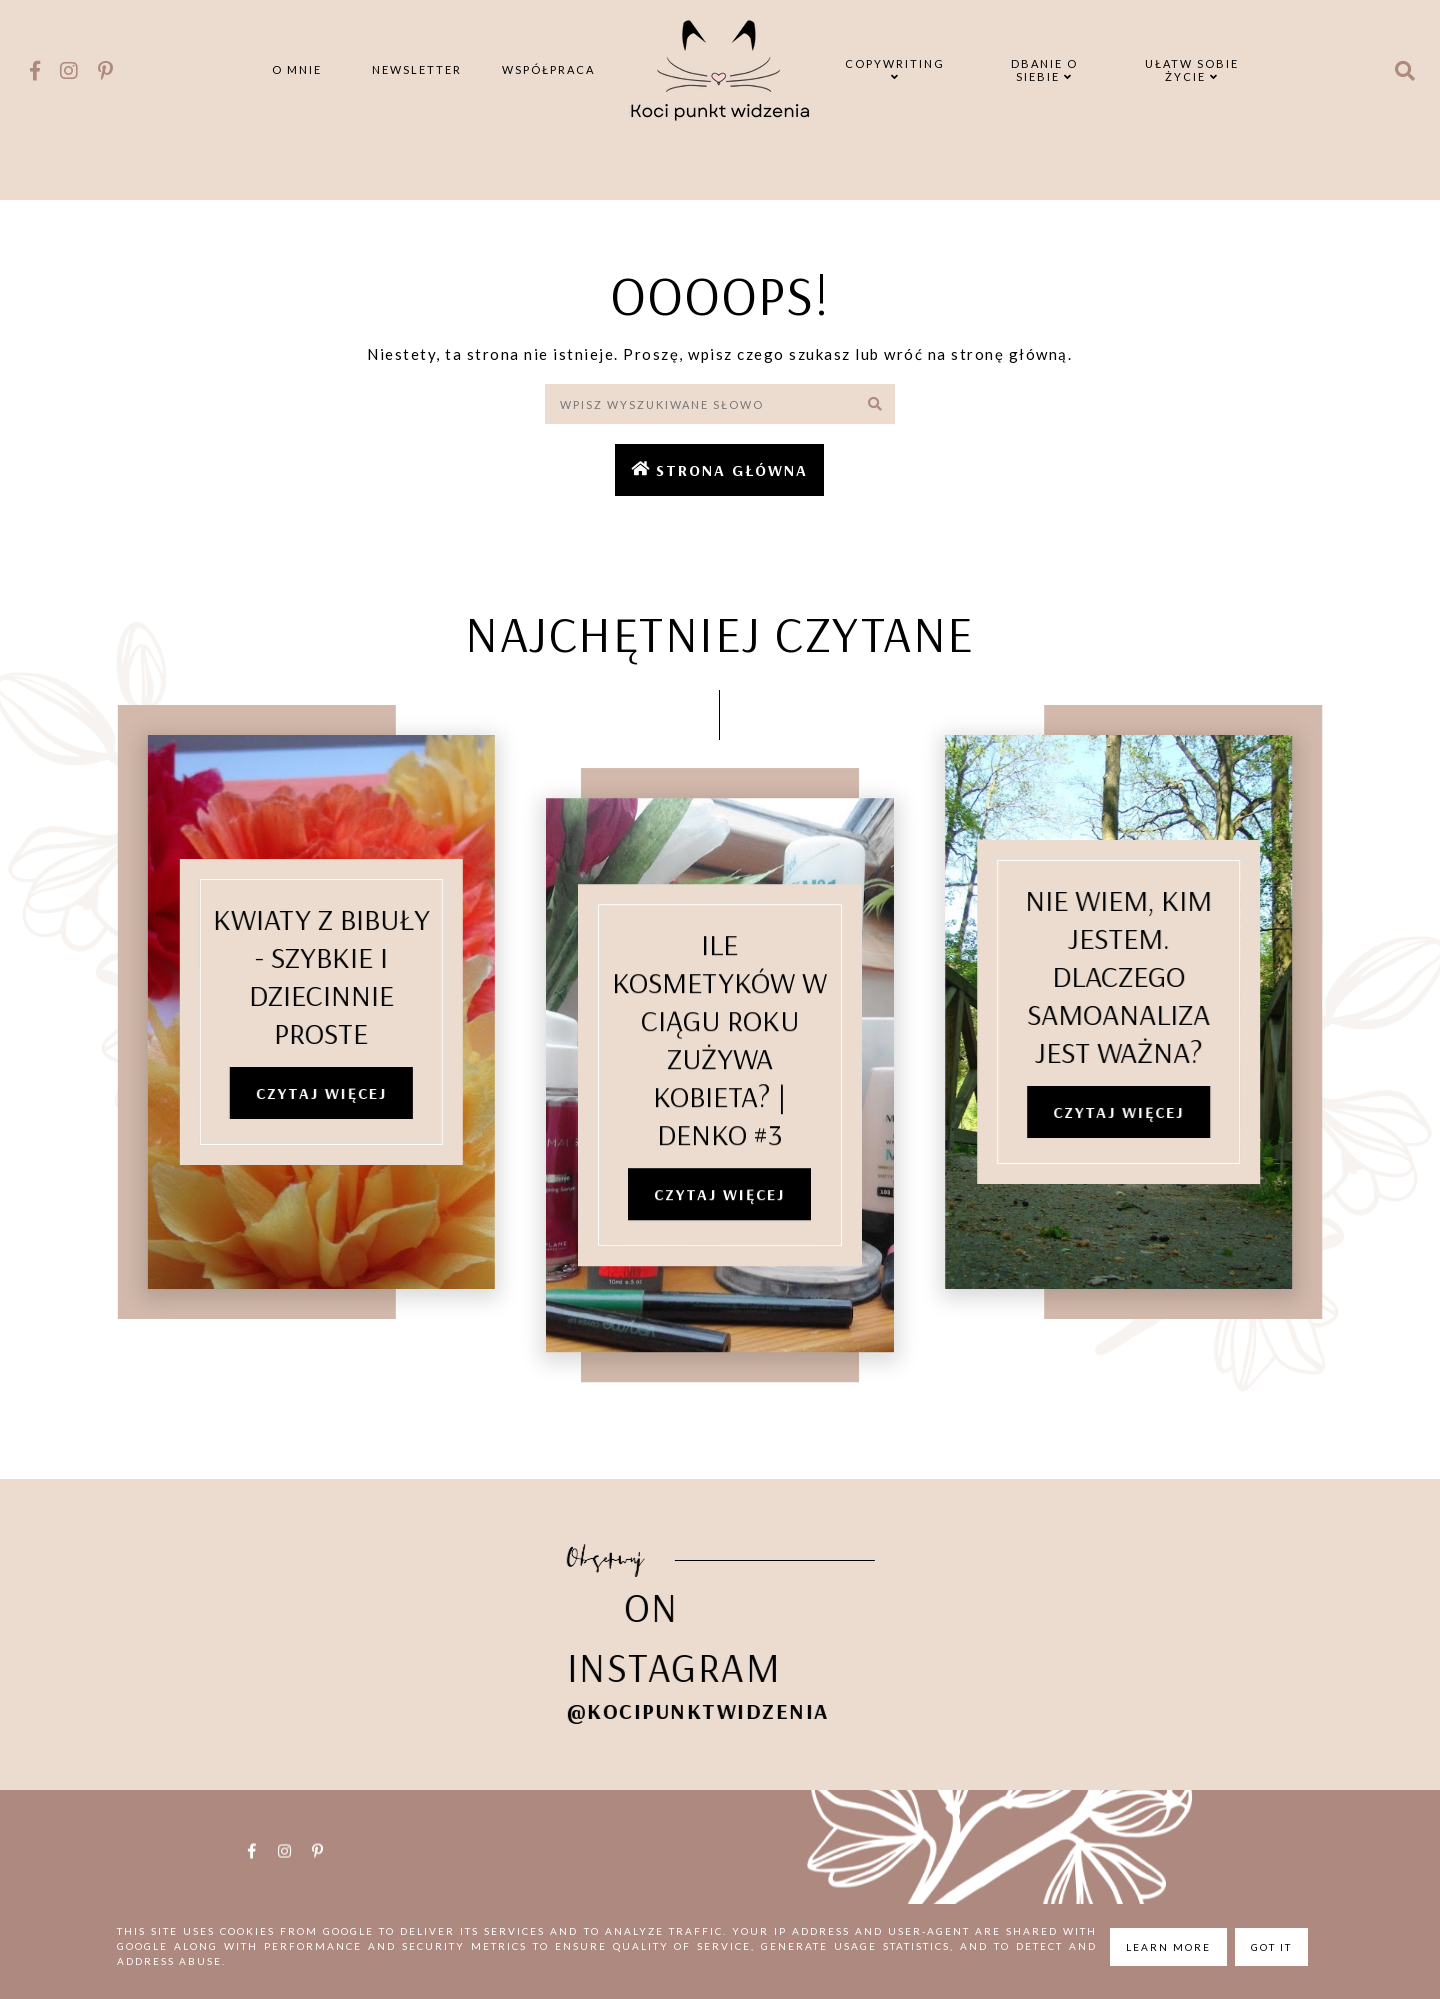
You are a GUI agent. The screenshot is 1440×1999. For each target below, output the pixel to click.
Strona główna (732, 470)
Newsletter (417, 69)
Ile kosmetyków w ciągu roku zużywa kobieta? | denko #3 (719, 1067)
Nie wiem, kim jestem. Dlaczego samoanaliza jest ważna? (1143, 979)
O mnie (297, 69)
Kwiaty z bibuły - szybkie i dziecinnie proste (296, 979)
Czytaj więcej (296, 1096)
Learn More (1168, 1947)
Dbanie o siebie (1044, 70)
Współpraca (548, 69)
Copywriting (895, 69)
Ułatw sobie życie (1192, 70)
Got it (1271, 1947)
